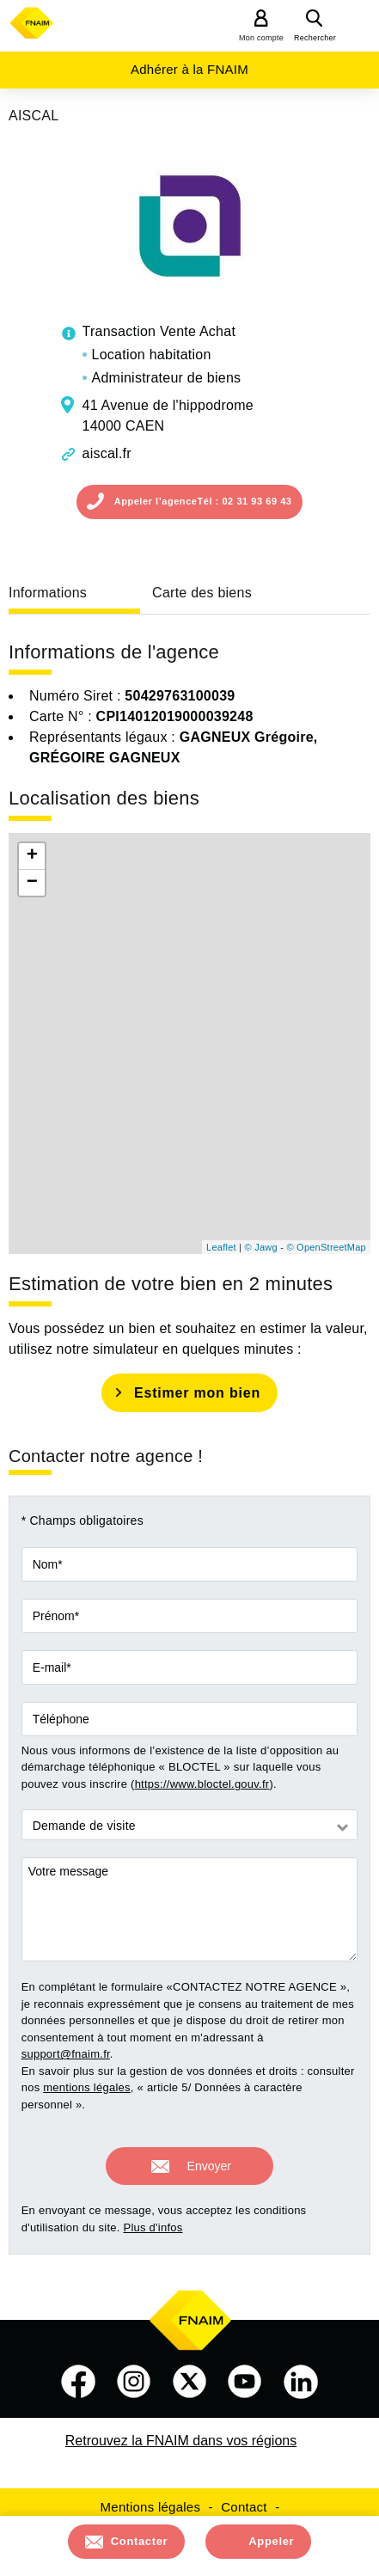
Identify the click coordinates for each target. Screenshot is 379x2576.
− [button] (32, 883)
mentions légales (87, 2087)
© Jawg (261, 1247)
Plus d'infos (152, 2227)
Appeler (271, 2541)
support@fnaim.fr (65, 2053)
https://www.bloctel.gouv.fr (202, 1784)
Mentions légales (151, 2507)
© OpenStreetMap (326, 1247)
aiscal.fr (107, 453)
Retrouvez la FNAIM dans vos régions (180, 2440)
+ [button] (32, 856)
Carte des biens (202, 592)
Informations (48, 592)
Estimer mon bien (197, 1393)
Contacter (139, 2541)
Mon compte (261, 38)
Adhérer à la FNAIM (189, 69)
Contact (243, 2507)
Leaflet (221, 1247)
